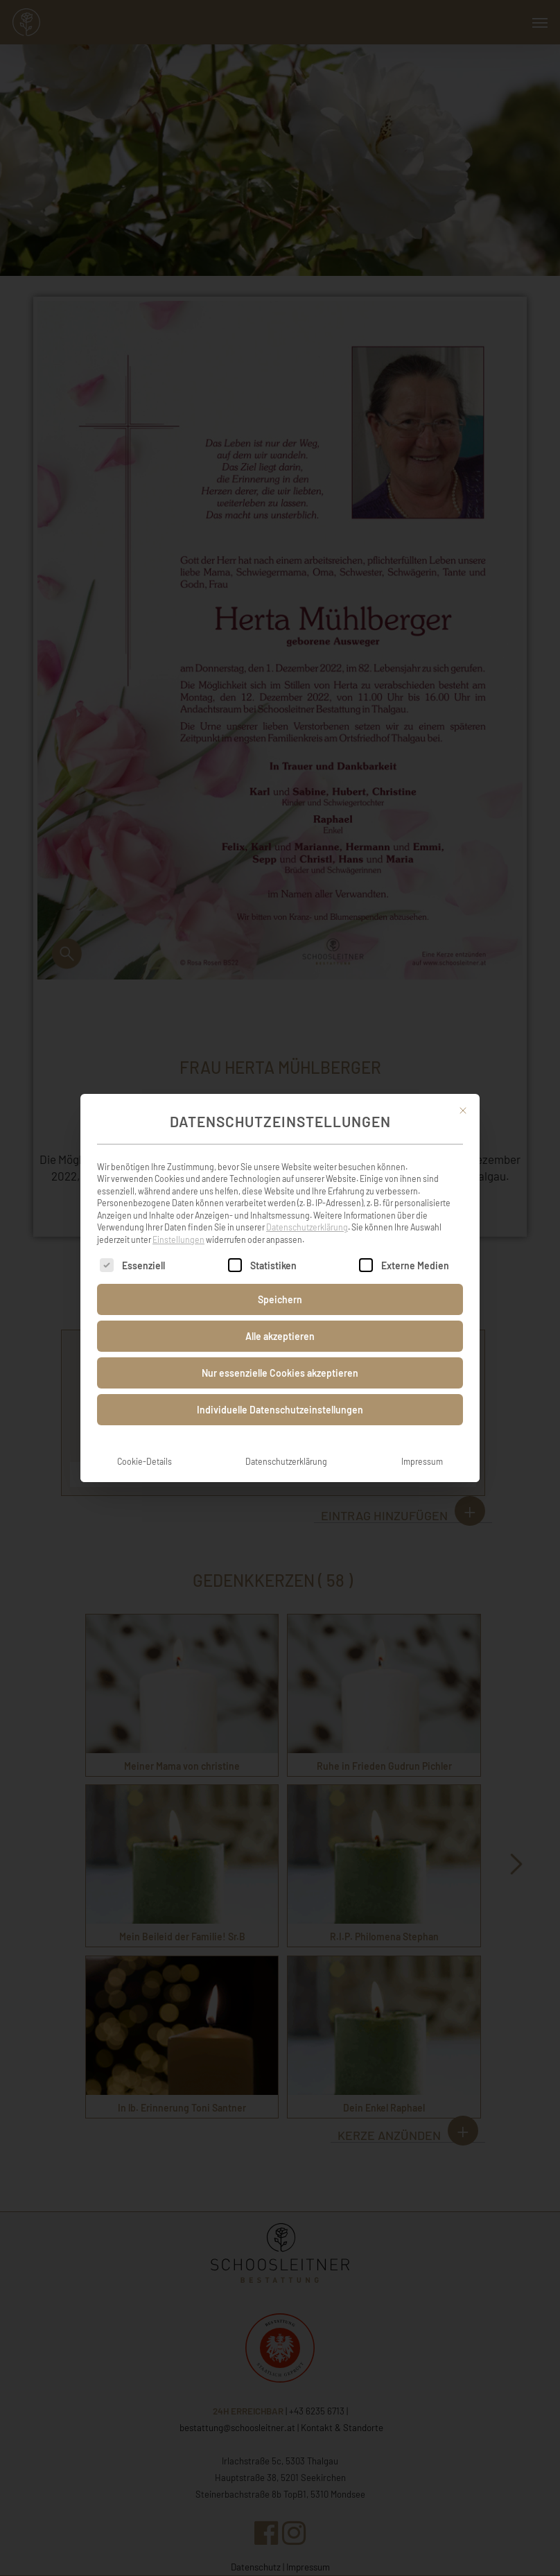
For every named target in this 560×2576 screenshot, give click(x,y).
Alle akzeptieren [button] (280, 1336)
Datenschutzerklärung (307, 1227)
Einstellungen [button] (178, 1239)
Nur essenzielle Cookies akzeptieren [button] (280, 1373)
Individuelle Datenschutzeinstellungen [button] (280, 1410)
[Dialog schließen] (463, 1110)
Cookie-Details (144, 1461)
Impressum (422, 1461)
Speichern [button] (280, 1299)
